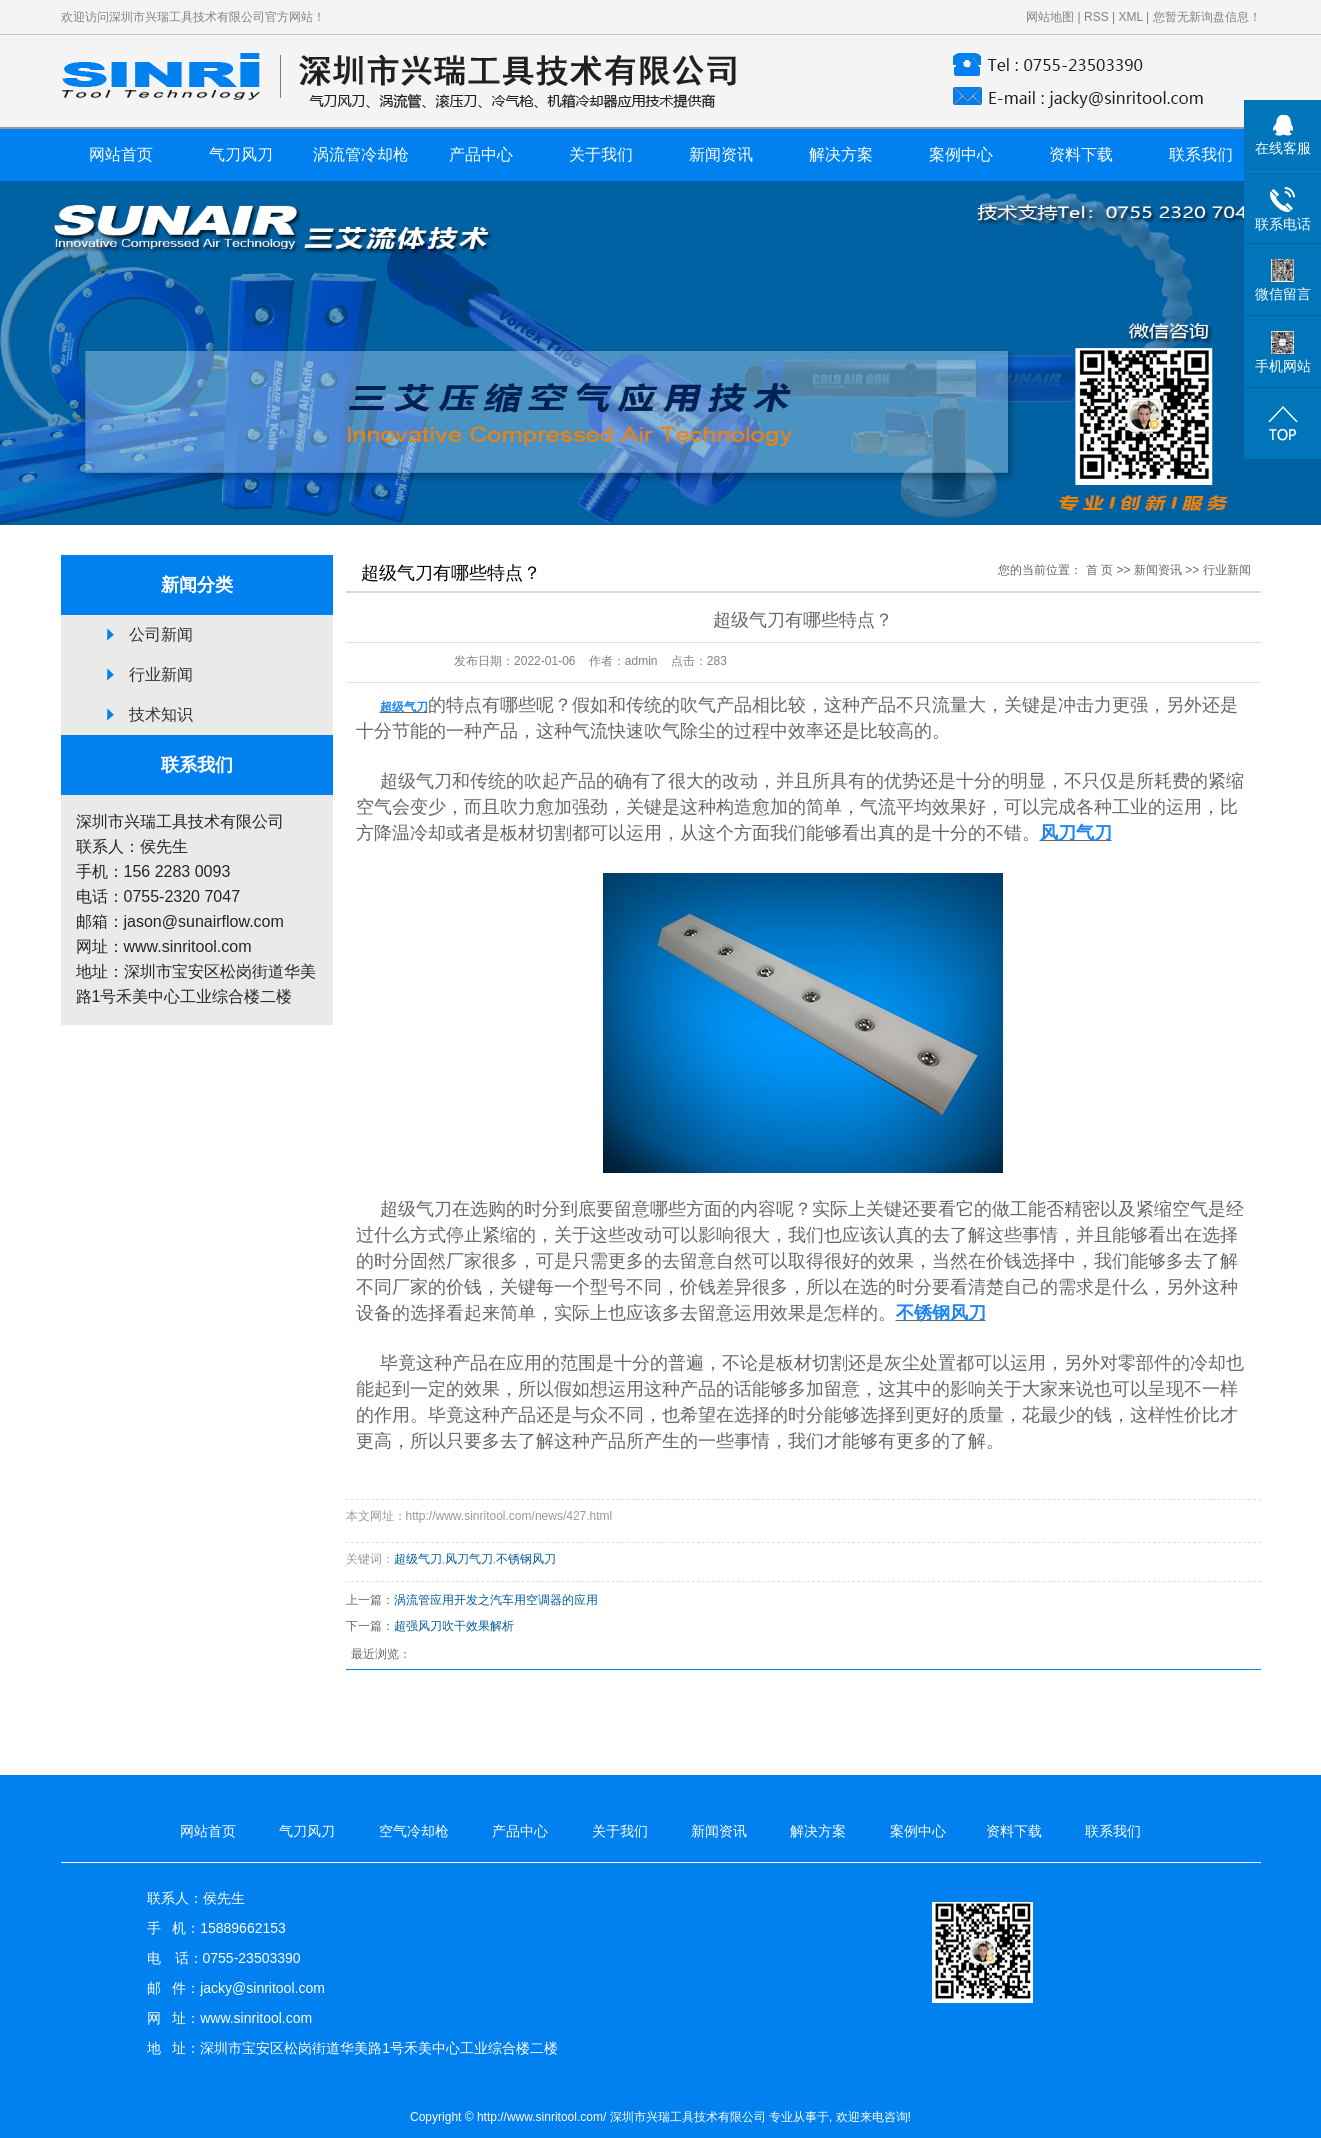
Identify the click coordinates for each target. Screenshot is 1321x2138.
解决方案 (841, 154)
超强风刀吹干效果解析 (454, 1626)
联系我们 (1201, 154)
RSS (1096, 17)
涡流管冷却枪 (361, 154)
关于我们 (601, 154)
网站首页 (121, 154)
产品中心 (481, 154)
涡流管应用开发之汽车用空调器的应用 (496, 1600)
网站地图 (1050, 17)
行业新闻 (161, 674)
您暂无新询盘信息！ (1207, 17)
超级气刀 (418, 1559)
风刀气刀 (469, 1559)
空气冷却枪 (414, 1831)
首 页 (1099, 570)
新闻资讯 (721, 154)
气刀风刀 (241, 154)
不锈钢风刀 (526, 1559)
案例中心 (961, 154)
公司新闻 (161, 634)
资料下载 (1081, 154)
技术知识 (161, 714)
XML (1130, 17)
